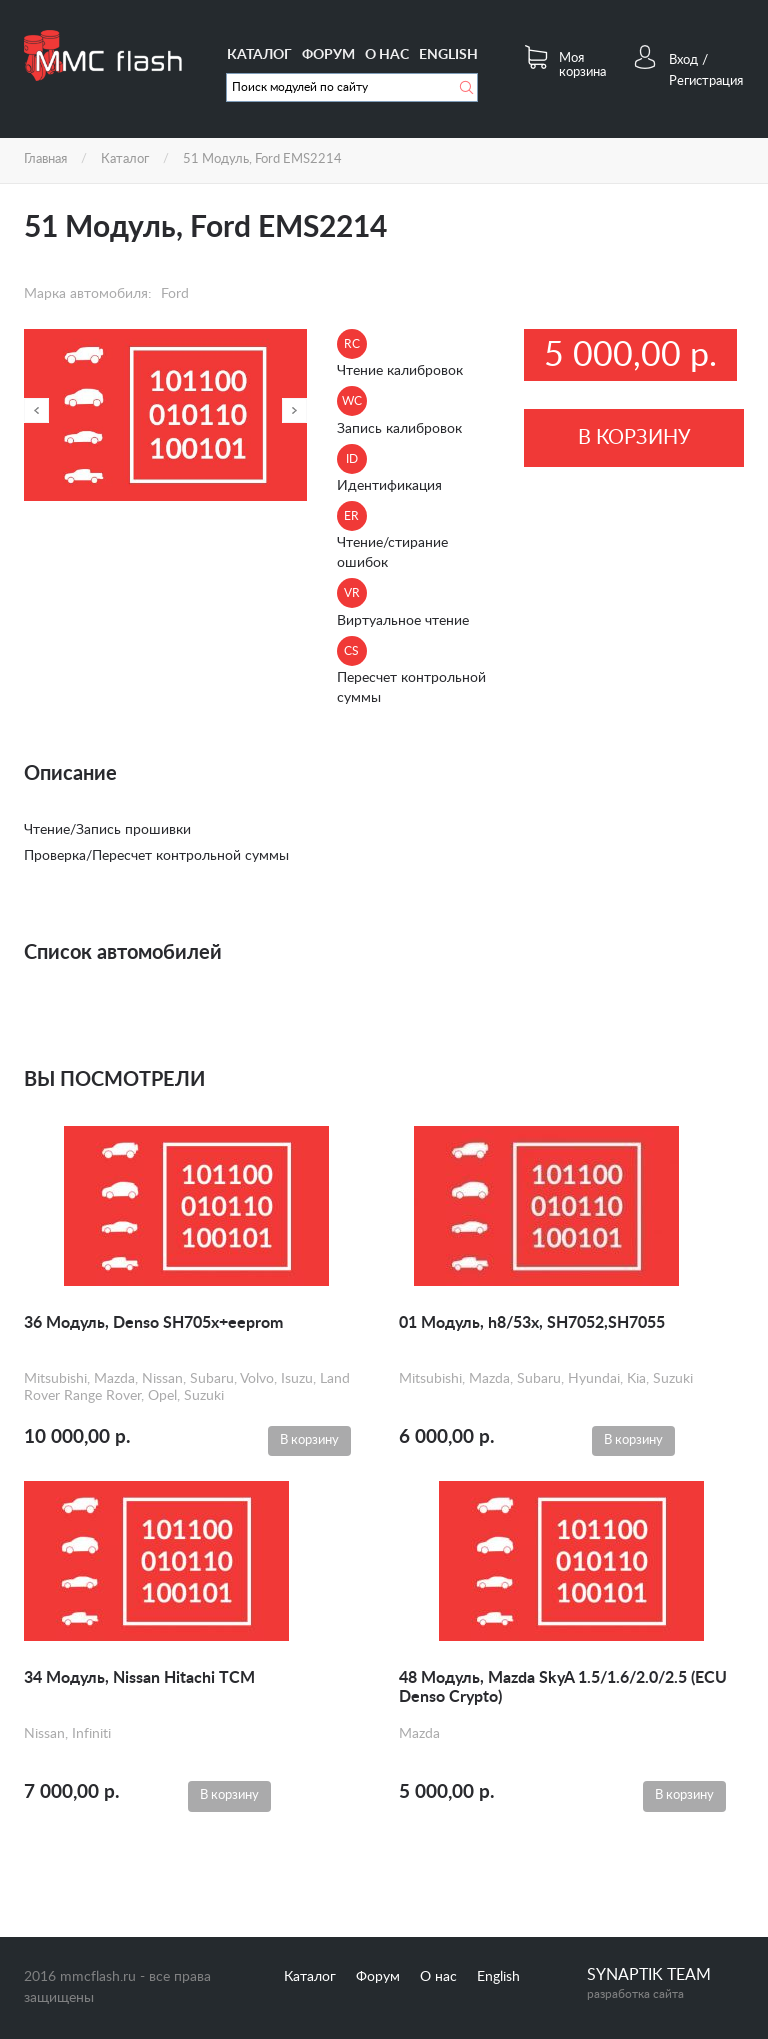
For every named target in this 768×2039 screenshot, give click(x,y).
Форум (328, 55)
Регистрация (706, 81)
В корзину (634, 438)
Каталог (259, 55)
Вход (683, 60)
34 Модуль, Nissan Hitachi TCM (139, 1678)
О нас (387, 55)
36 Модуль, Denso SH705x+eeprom (153, 1323)
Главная (45, 159)
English (448, 55)
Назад (36, 410)
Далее (294, 410)
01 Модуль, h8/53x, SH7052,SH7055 (532, 1323)
